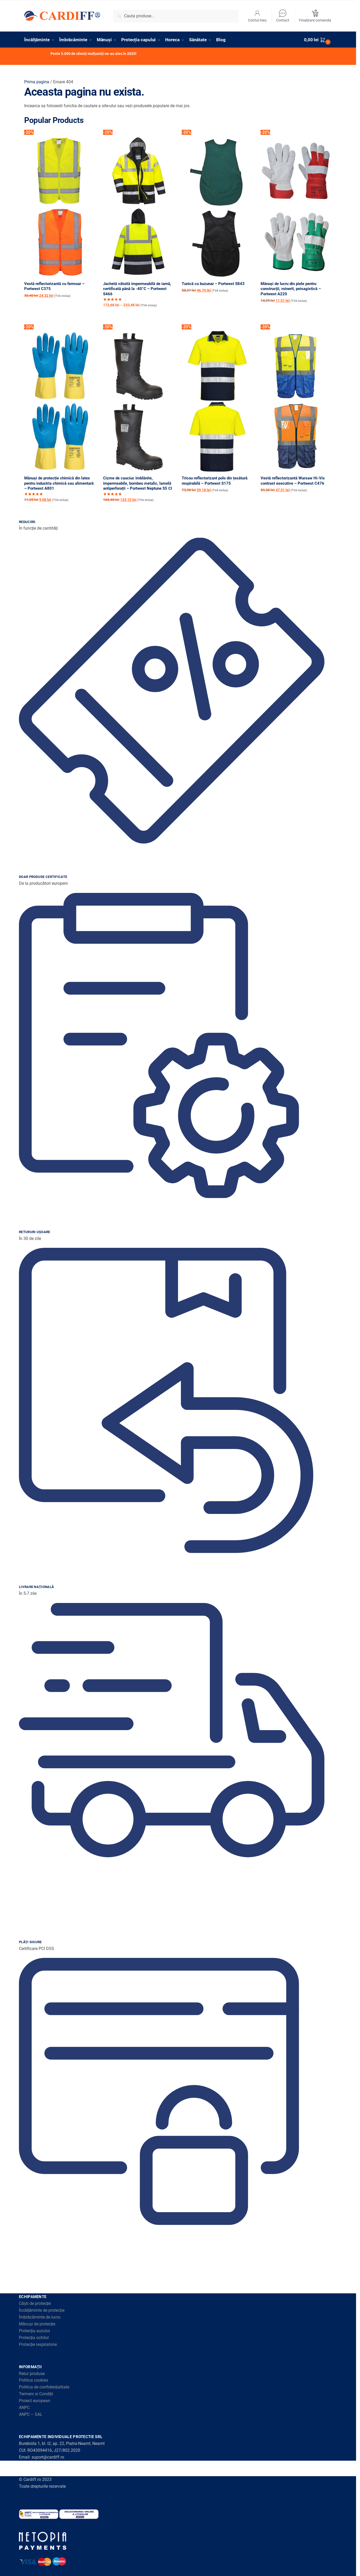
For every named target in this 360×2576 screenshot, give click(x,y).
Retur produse (32, 2373)
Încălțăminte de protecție (41, 2310)
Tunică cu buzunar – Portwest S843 (213, 283)
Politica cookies (33, 2380)
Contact (282, 15)
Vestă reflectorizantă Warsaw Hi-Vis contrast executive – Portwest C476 (293, 481)
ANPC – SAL (30, 2414)
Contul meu (257, 15)
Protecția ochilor (34, 2337)
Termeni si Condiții (36, 2393)
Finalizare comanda (315, 15)
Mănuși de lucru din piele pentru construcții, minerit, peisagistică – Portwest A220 (291, 288)
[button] (318, 40)
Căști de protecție (35, 2303)
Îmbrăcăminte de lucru (39, 2317)
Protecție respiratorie (38, 2344)
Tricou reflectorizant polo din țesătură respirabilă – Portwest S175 (214, 481)
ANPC (24, 2407)
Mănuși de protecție (37, 2323)
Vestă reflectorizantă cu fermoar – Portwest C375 (54, 286)
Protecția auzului (34, 2330)
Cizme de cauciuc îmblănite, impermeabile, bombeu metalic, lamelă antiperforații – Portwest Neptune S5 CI (137, 483)
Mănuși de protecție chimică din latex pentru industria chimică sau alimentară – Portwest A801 (59, 483)
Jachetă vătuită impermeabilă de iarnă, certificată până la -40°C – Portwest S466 (137, 288)
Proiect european (34, 2400)
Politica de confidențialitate (44, 2386)
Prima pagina (36, 81)
